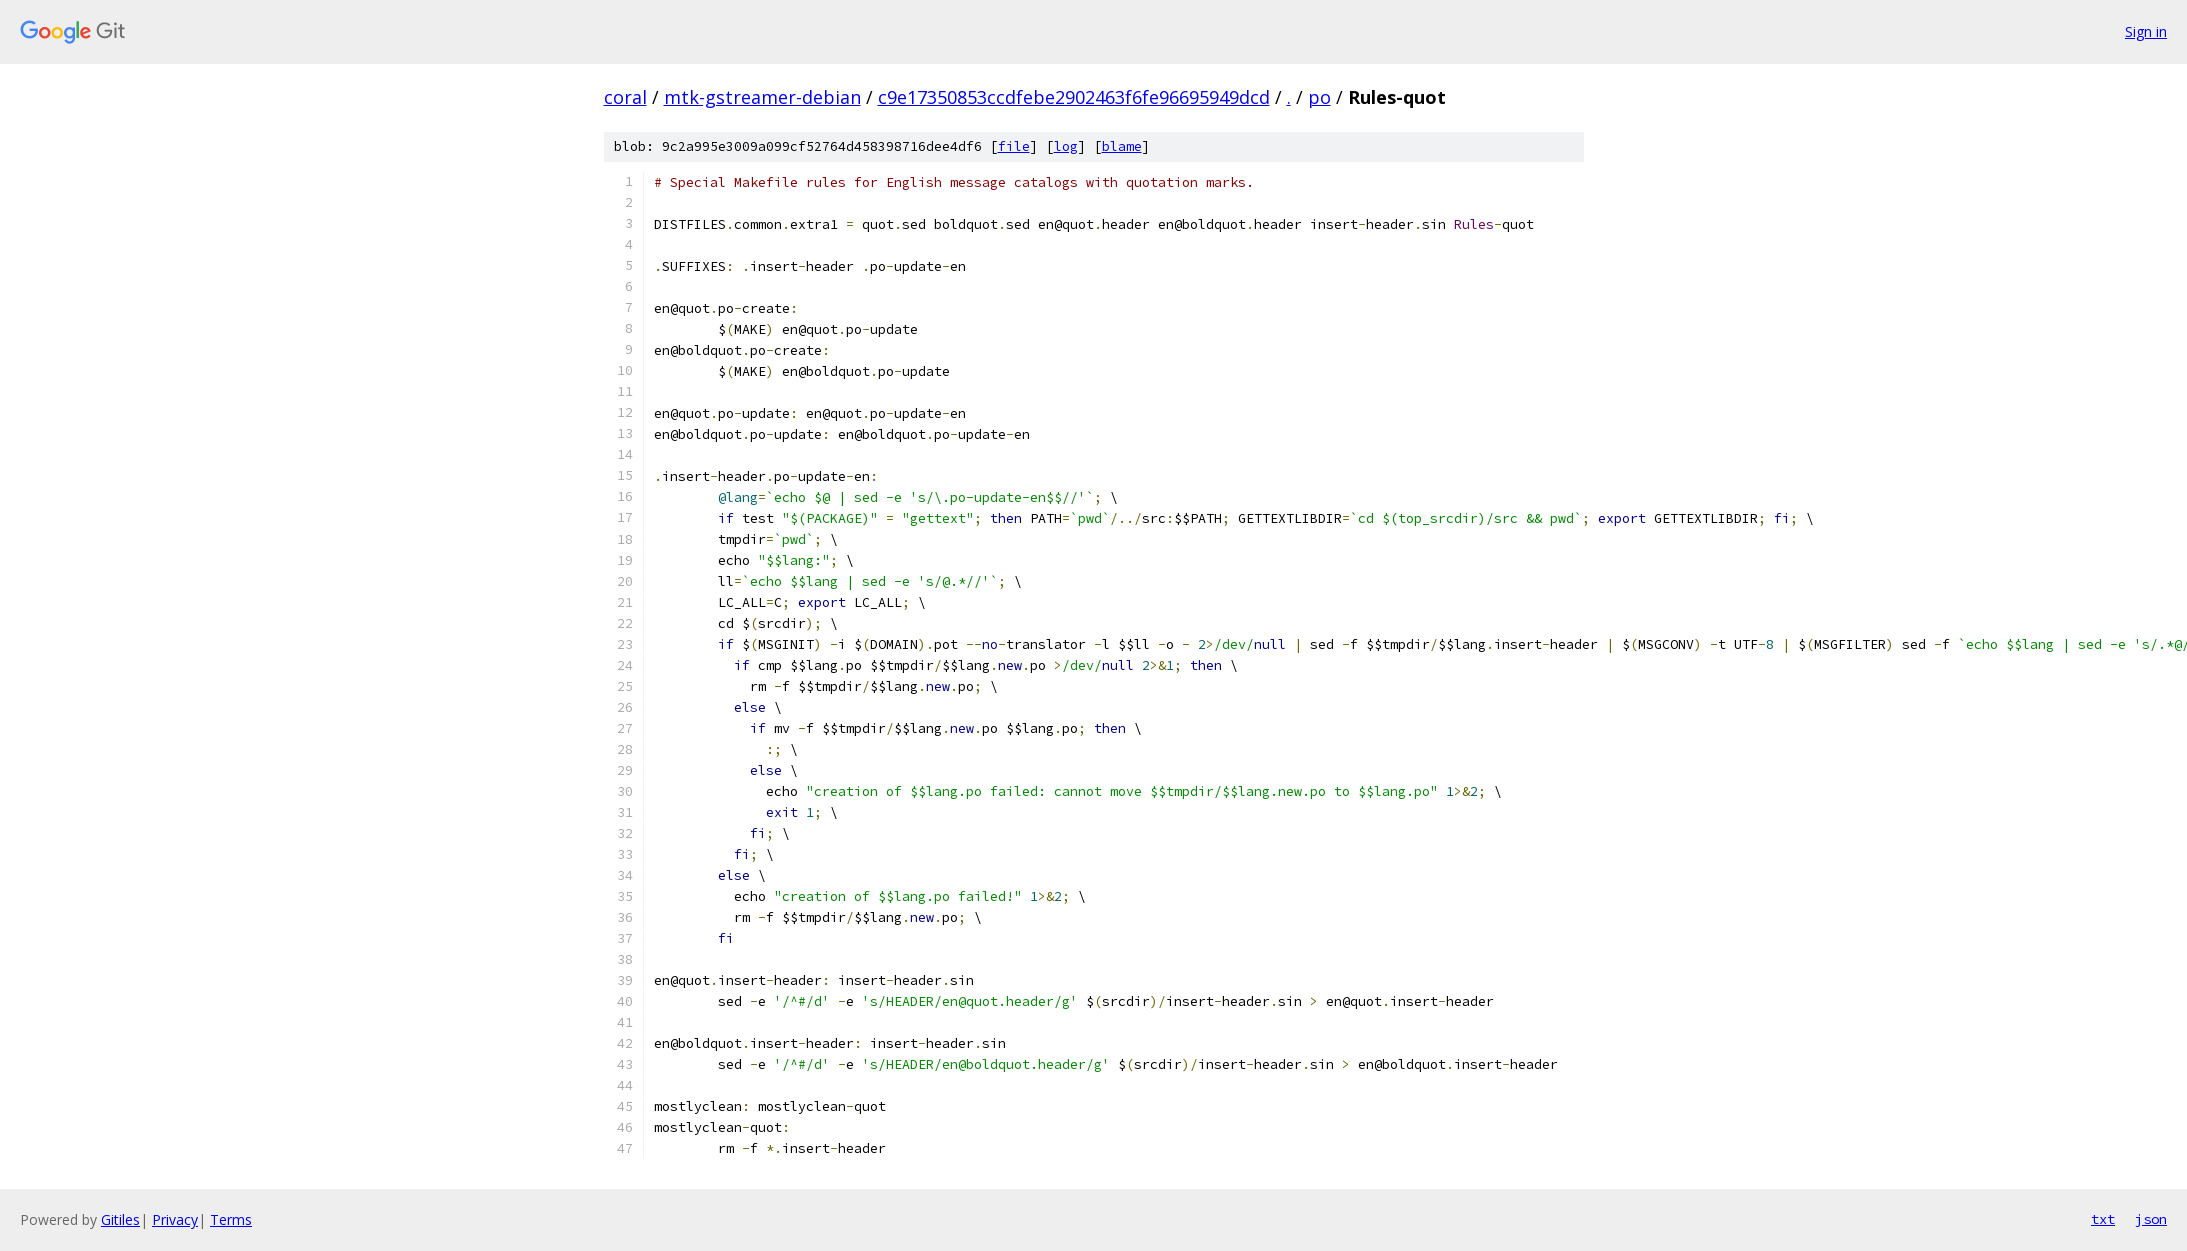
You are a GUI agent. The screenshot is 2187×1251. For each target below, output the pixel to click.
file (1014, 146)
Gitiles (120, 1219)
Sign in (2146, 31)
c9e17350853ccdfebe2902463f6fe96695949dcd (1074, 97)
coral (625, 97)
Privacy (175, 1219)
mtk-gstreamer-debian (762, 97)
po (1319, 97)
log (1066, 146)
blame (1122, 146)
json (2151, 1219)
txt (2103, 1219)
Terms (231, 1219)
